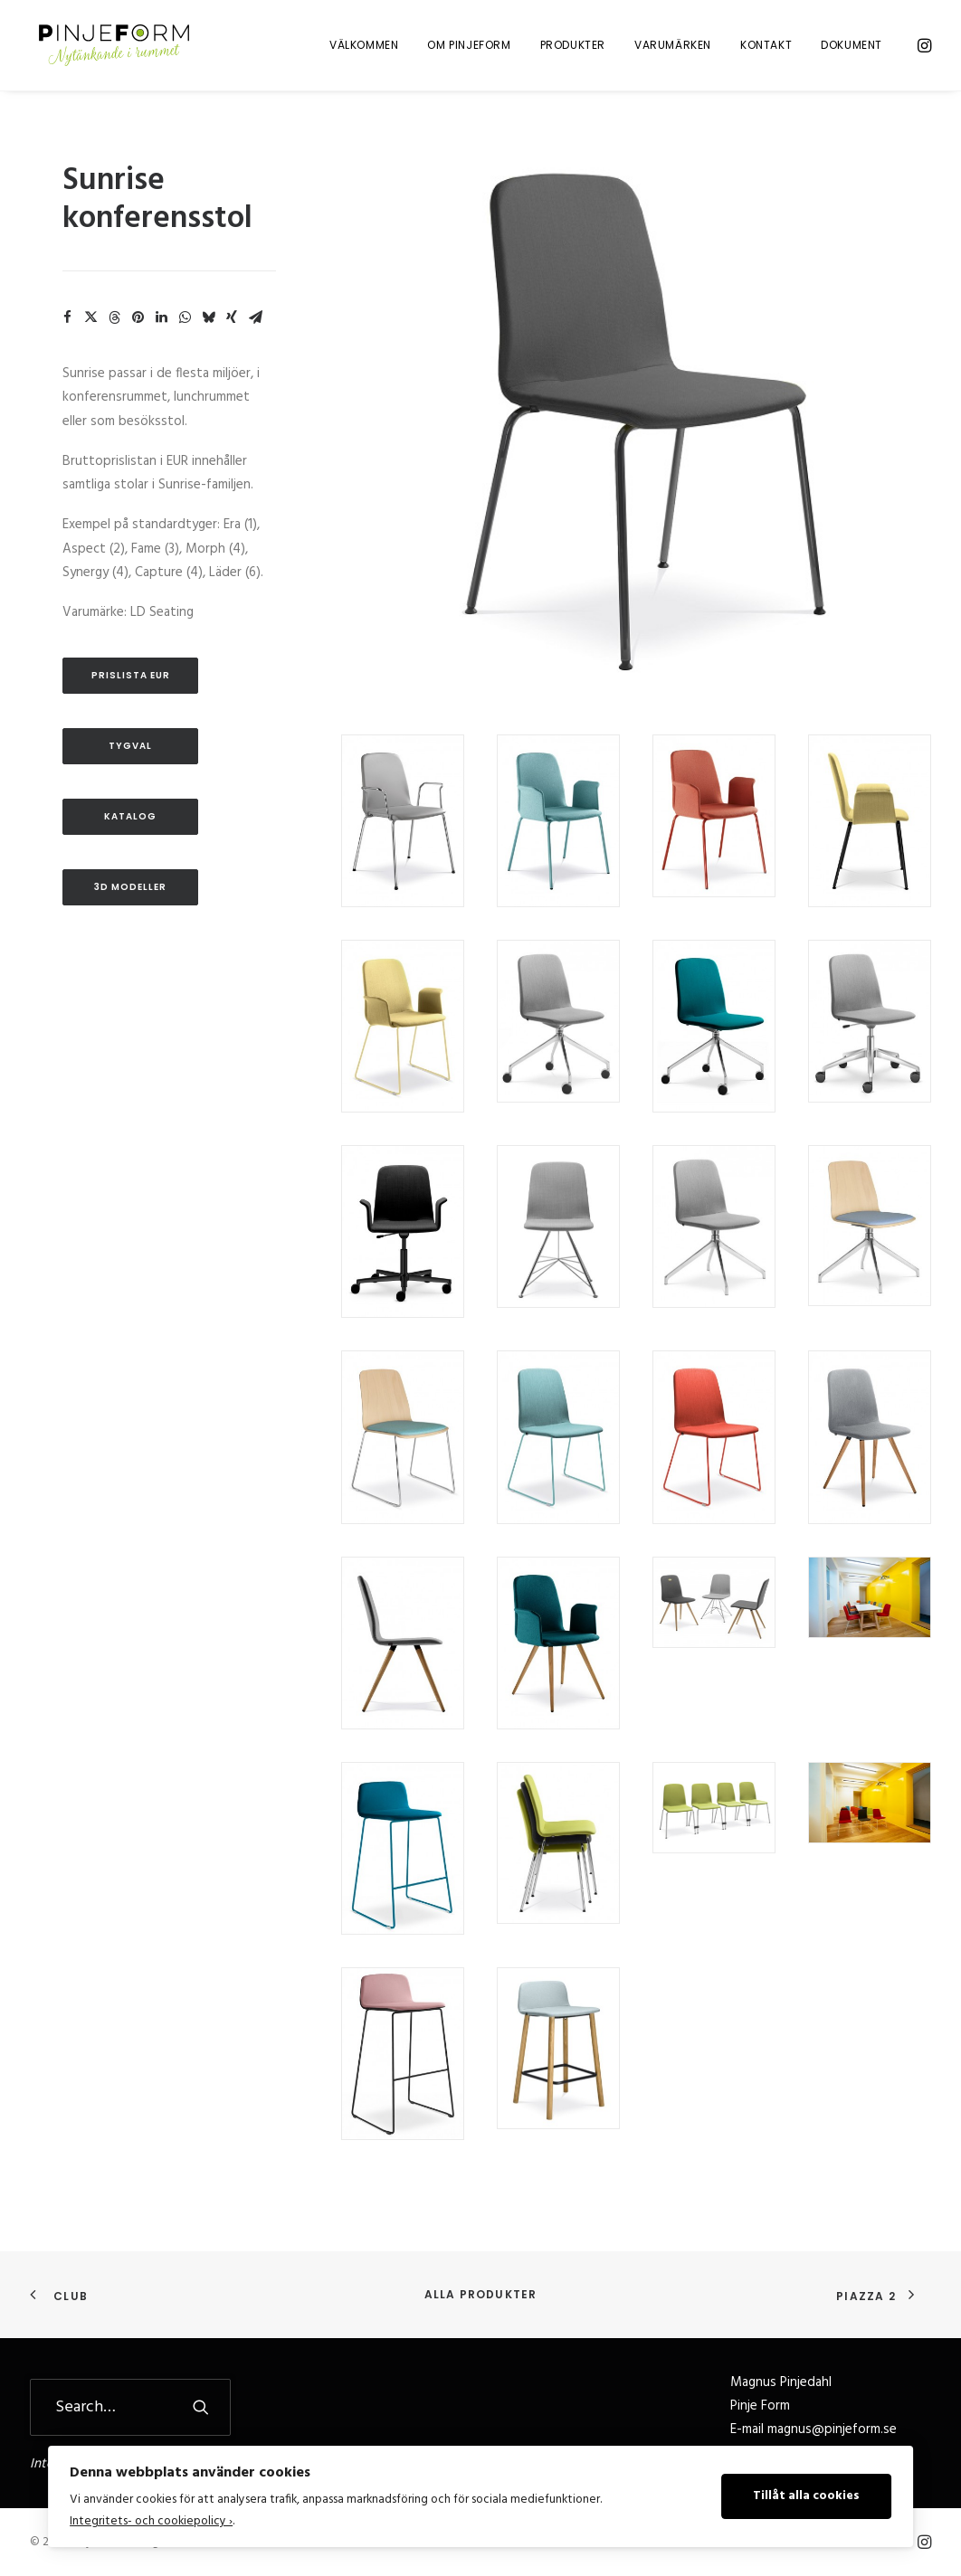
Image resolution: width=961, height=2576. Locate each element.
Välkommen (363, 46)
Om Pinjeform (468, 46)
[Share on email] (255, 331)
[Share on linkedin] (161, 331)
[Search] (130, 2407)
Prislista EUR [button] (130, 689)
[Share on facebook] (67, 331)
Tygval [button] (130, 759)
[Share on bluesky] (208, 331)
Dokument (851, 46)
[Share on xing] (232, 331)
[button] (923, 47)
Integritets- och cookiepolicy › (151, 2521)
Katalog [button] (130, 830)
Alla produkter (481, 2294)
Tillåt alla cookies (806, 2495)
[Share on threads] (114, 331)
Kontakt (766, 46)
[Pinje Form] (112, 47)
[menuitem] (364, 47)
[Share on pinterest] (137, 331)
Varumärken (672, 46)
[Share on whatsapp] (184, 331)
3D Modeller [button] (130, 900)
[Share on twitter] (90, 331)
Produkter (572, 46)
